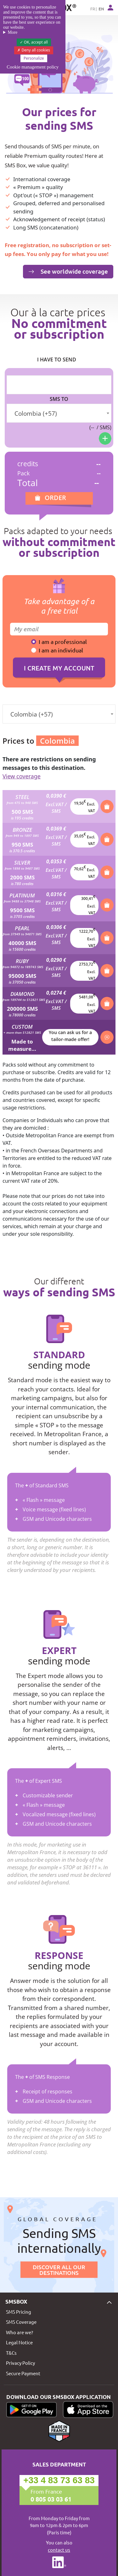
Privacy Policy (20, 2363)
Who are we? (19, 2332)
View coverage (22, 776)
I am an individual (61, 650)
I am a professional (63, 641)
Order (55, 497)
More (12, 32)
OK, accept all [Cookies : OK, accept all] (34, 42)
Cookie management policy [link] (33, 66)
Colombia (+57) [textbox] (35, 413)
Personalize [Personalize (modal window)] (34, 58)
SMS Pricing (18, 2312)
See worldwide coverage (68, 271)
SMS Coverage (21, 2322)
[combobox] (59, 413)
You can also (59, 2546)
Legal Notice (19, 2342)
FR (92, 8)
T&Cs (11, 2353)
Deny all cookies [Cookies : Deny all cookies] (33, 50)
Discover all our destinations (59, 2269)
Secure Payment (23, 2373)
